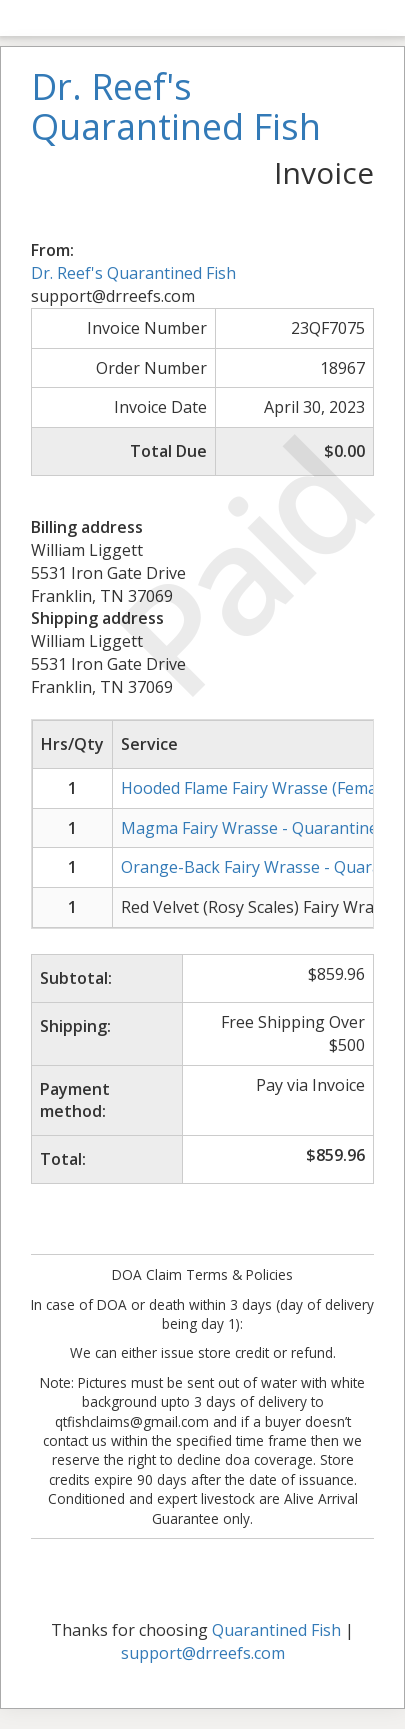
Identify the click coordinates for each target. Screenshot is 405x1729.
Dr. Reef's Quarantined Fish (133, 273)
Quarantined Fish (276, 1630)
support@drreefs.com (203, 1653)
